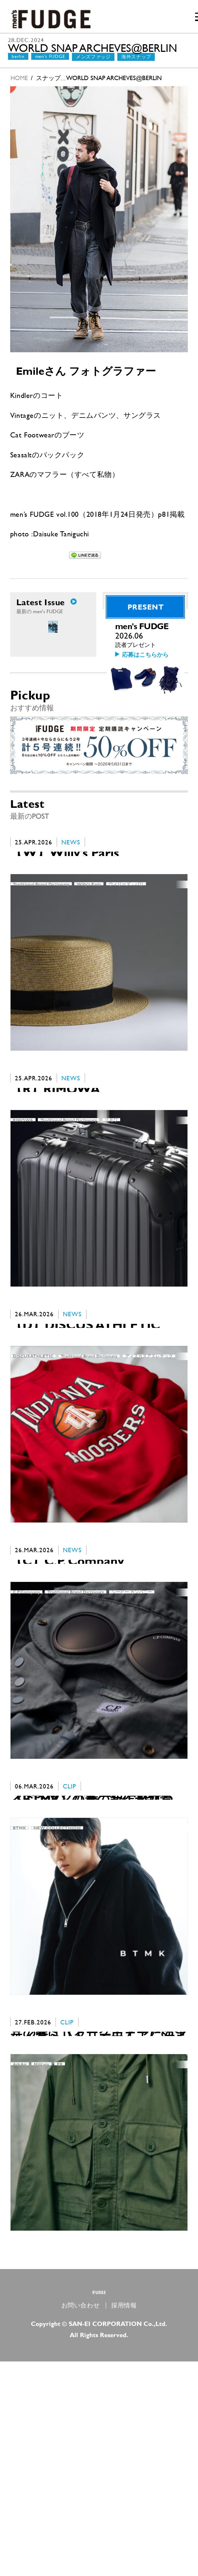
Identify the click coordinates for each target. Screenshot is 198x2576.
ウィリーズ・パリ (126, 948)
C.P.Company (26, 1725)
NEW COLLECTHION (57, 1984)
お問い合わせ (80, 2520)
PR (59, 2243)
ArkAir (20, 2243)
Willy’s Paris (89, 948)
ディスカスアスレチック (149, 1466)
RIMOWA (23, 1207)
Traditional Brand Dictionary (41, 948)
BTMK (19, 1984)
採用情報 (124, 2520)
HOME (19, 89)
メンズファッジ (93, 68)
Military (41, 2243)
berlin (18, 67)
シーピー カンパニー (132, 1725)
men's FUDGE (50, 67)
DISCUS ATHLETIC (33, 1466)
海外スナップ (136, 68)
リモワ (111, 1207)
